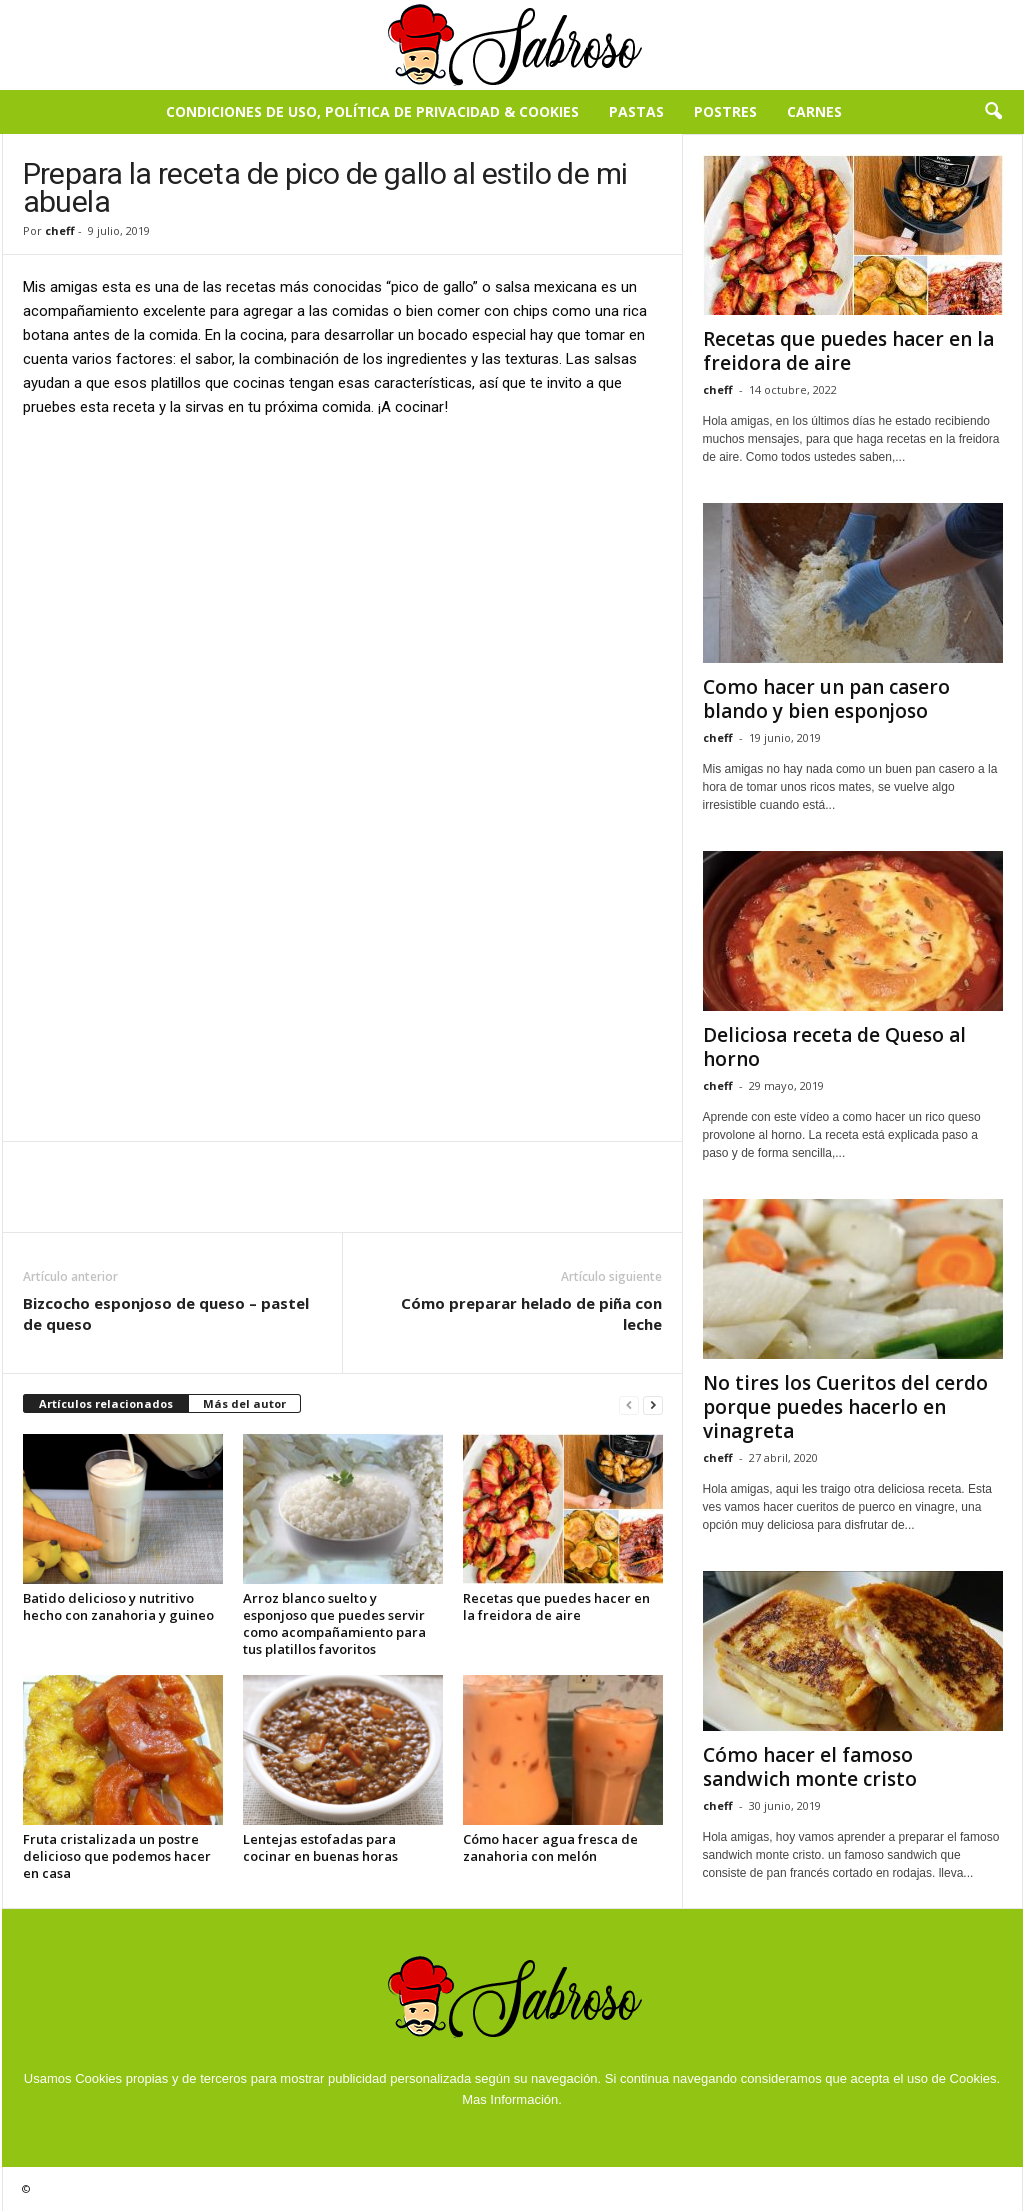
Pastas (636, 111)
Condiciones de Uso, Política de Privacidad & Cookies (372, 111)
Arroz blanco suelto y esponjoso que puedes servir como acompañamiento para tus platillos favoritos (334, 1623)
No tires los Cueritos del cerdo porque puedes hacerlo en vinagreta (845, 1407)
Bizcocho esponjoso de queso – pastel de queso (166, 1313)
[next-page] (653, 1404)
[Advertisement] (343, 583)
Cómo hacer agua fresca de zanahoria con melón (550, 1847)
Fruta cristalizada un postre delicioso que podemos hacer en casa (117, 1856)
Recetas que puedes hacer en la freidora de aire (556, 1606)
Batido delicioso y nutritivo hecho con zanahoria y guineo (118, 1606)
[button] (993, 112)
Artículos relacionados (106, 1403)
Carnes (814, 111)
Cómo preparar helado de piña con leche (531, 1313)
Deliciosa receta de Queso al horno (834, 1047)
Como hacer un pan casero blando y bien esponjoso (826, 699)
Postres (725, 111)
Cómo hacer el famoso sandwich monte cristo (810, 1767)
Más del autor (244, 1403)
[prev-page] (629, 1404)
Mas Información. (512, 2099)
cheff (60, 230)
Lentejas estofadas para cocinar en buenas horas (320, 1847)
